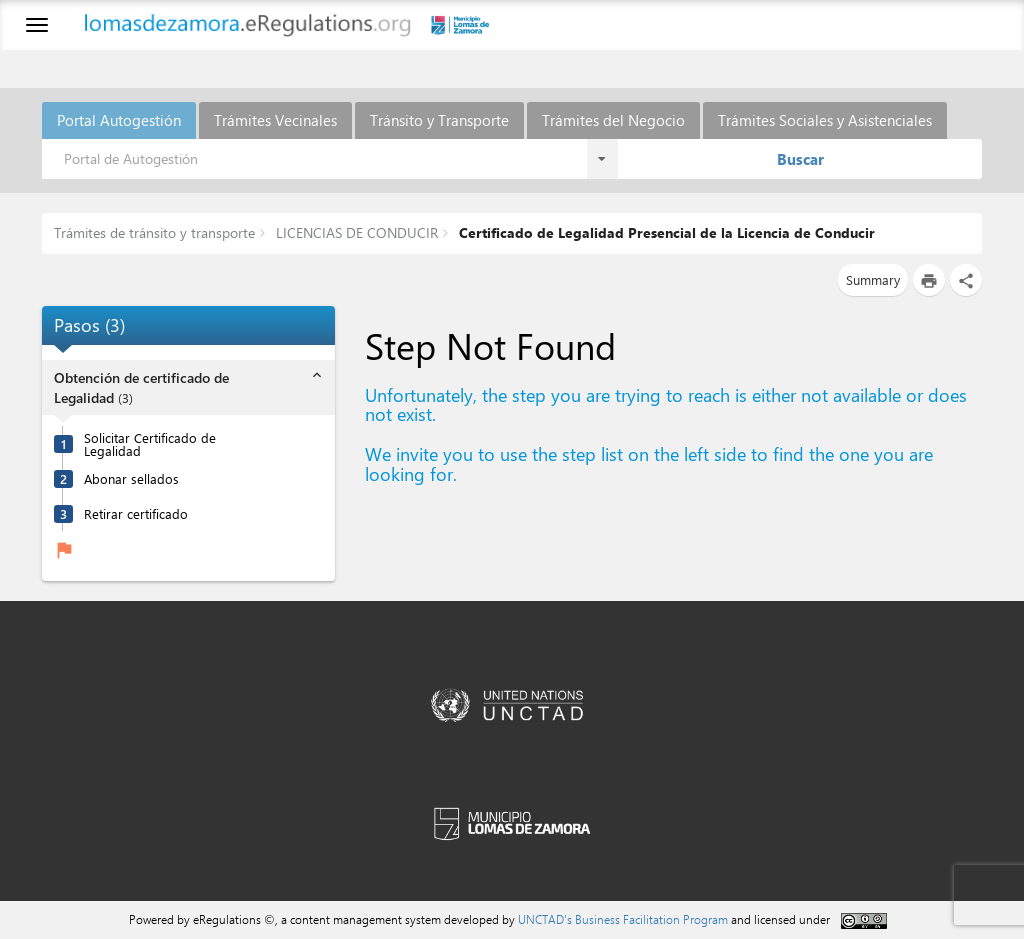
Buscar (800, 159)
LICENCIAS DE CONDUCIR (355, 232)
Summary (873, 279)
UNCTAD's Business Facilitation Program (623, 919)
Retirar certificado (136, 513)
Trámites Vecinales (275, 120)
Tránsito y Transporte (439, 120)
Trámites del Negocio (613, 120)
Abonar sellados (131, 478)
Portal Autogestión (119, 120)
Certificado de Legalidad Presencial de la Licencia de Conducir (665, 232)
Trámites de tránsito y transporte (154, 232)
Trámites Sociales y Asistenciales (825, 120)
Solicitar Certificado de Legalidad (150, 444)
